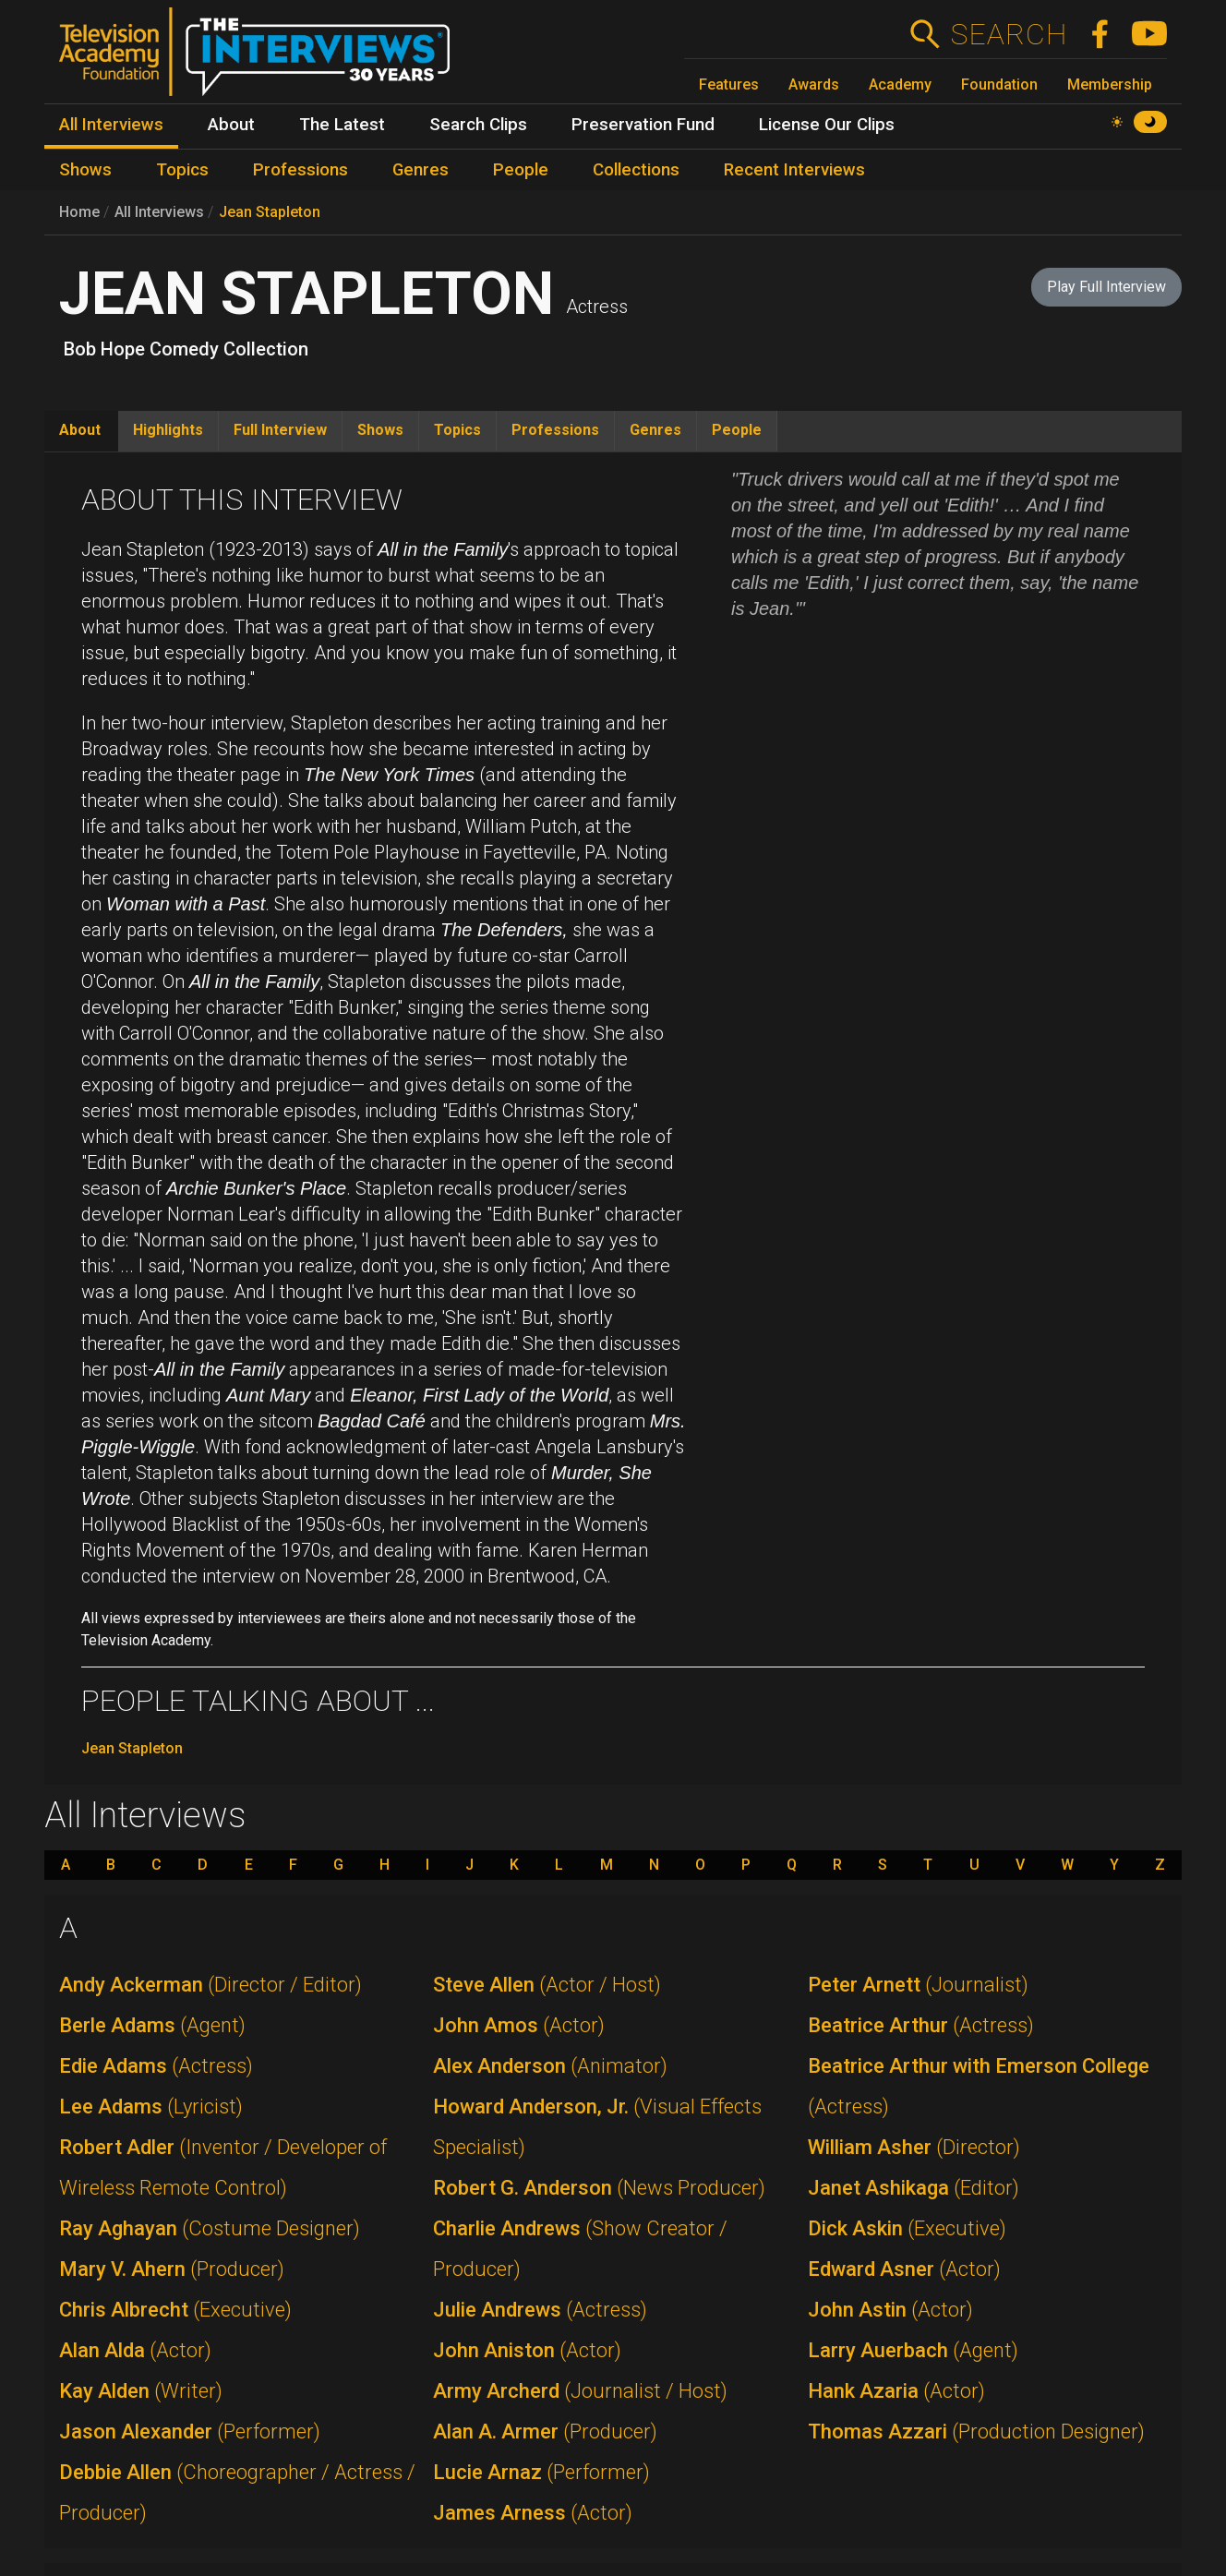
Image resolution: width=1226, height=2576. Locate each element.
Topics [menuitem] (182, 170)
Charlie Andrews (580, 2249)
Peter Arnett (918, 1984)
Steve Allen (547, 1984)
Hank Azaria (896, 2390)
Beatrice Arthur (921, 2025)
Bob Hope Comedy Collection (186, 349)
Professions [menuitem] (300, 170)
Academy (900, 84)
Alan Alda (135, 2350)
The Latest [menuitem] (342, 124)
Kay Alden (140, 2390)
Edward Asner (904, 2269)
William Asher (914, 2147)
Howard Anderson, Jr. (597, 2127)
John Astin (890, 2309)
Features (729, 84)
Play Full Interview (1106, 286)
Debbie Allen (237, 2492)
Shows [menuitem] (85, 170)
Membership (1109, 84)
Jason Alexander (189, 2431)
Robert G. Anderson (599, 2187)
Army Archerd (580, 2390)
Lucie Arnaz (541, 2472)
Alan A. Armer (545, 2431)
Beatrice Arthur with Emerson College (978, 2086)
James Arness (532, 2512)
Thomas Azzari (976, 2431)
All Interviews (159, 212)
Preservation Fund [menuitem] (643, 124)
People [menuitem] (520, 170)
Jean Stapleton (269, 212)
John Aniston (527, 2350)
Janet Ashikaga (913, 2187)
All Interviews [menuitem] (111, 124)
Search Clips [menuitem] (478, 124)
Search (1008, 34)
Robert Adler (223, 2167)
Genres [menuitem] (420, 170)
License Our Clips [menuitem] (827, 124)
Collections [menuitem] (636, 170)
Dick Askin (907, 2228)
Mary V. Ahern (171, 2269)
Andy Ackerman (210, 1984)
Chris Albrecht (175, 2309)
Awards (813, 84)
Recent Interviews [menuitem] (794, 170)
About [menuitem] (231, 124)
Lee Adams (151, 2106)
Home (79, 212)
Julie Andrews (540, 2309)
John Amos (519, 2025)
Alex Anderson (550, 2065)
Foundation (999, 84)
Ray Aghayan (209, 2228)
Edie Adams (156, 2065)
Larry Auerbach (913, 2350)
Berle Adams (152, 2025)
